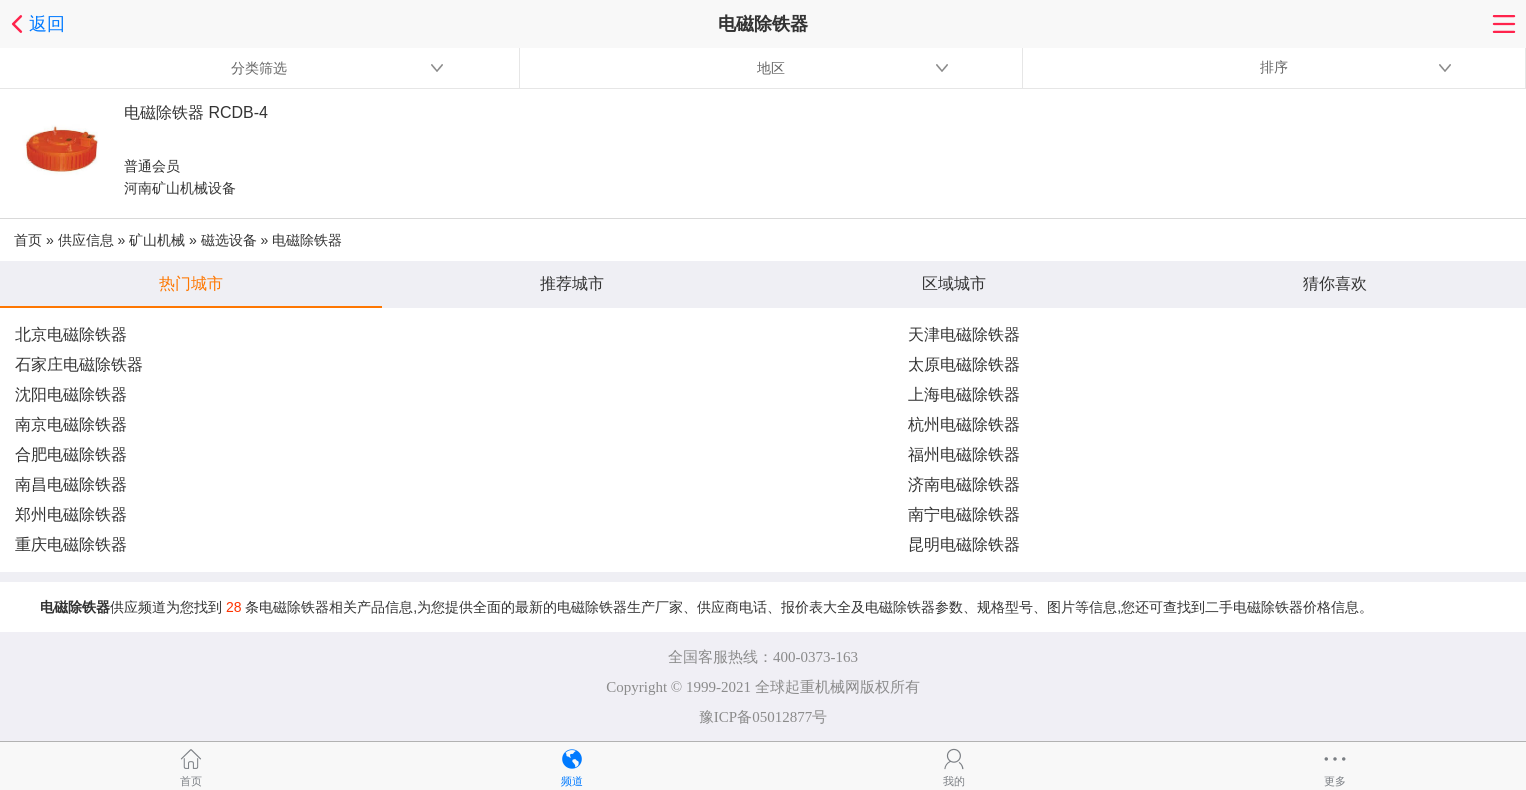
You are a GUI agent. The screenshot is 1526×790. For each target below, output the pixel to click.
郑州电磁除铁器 (71, 514)
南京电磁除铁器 (71, 424)
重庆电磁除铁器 (71, 544)
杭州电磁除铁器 (964, 424)
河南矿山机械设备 (180, 188)
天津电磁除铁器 (964, 334)
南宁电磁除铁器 (964, 514)
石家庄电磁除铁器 (79, 364)
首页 (28, 240)
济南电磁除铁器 (964, 484)
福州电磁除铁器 (964, 454)
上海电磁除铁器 (964, 394)
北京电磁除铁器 (71, 334)
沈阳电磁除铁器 (71, 394)
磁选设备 (229, 240)
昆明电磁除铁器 (964, 544)
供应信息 (86, 240)
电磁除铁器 (307, 240)
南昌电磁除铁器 (71, 484)
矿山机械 (157, 240)
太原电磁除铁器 (964, 364)
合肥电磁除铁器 (71, 454)
